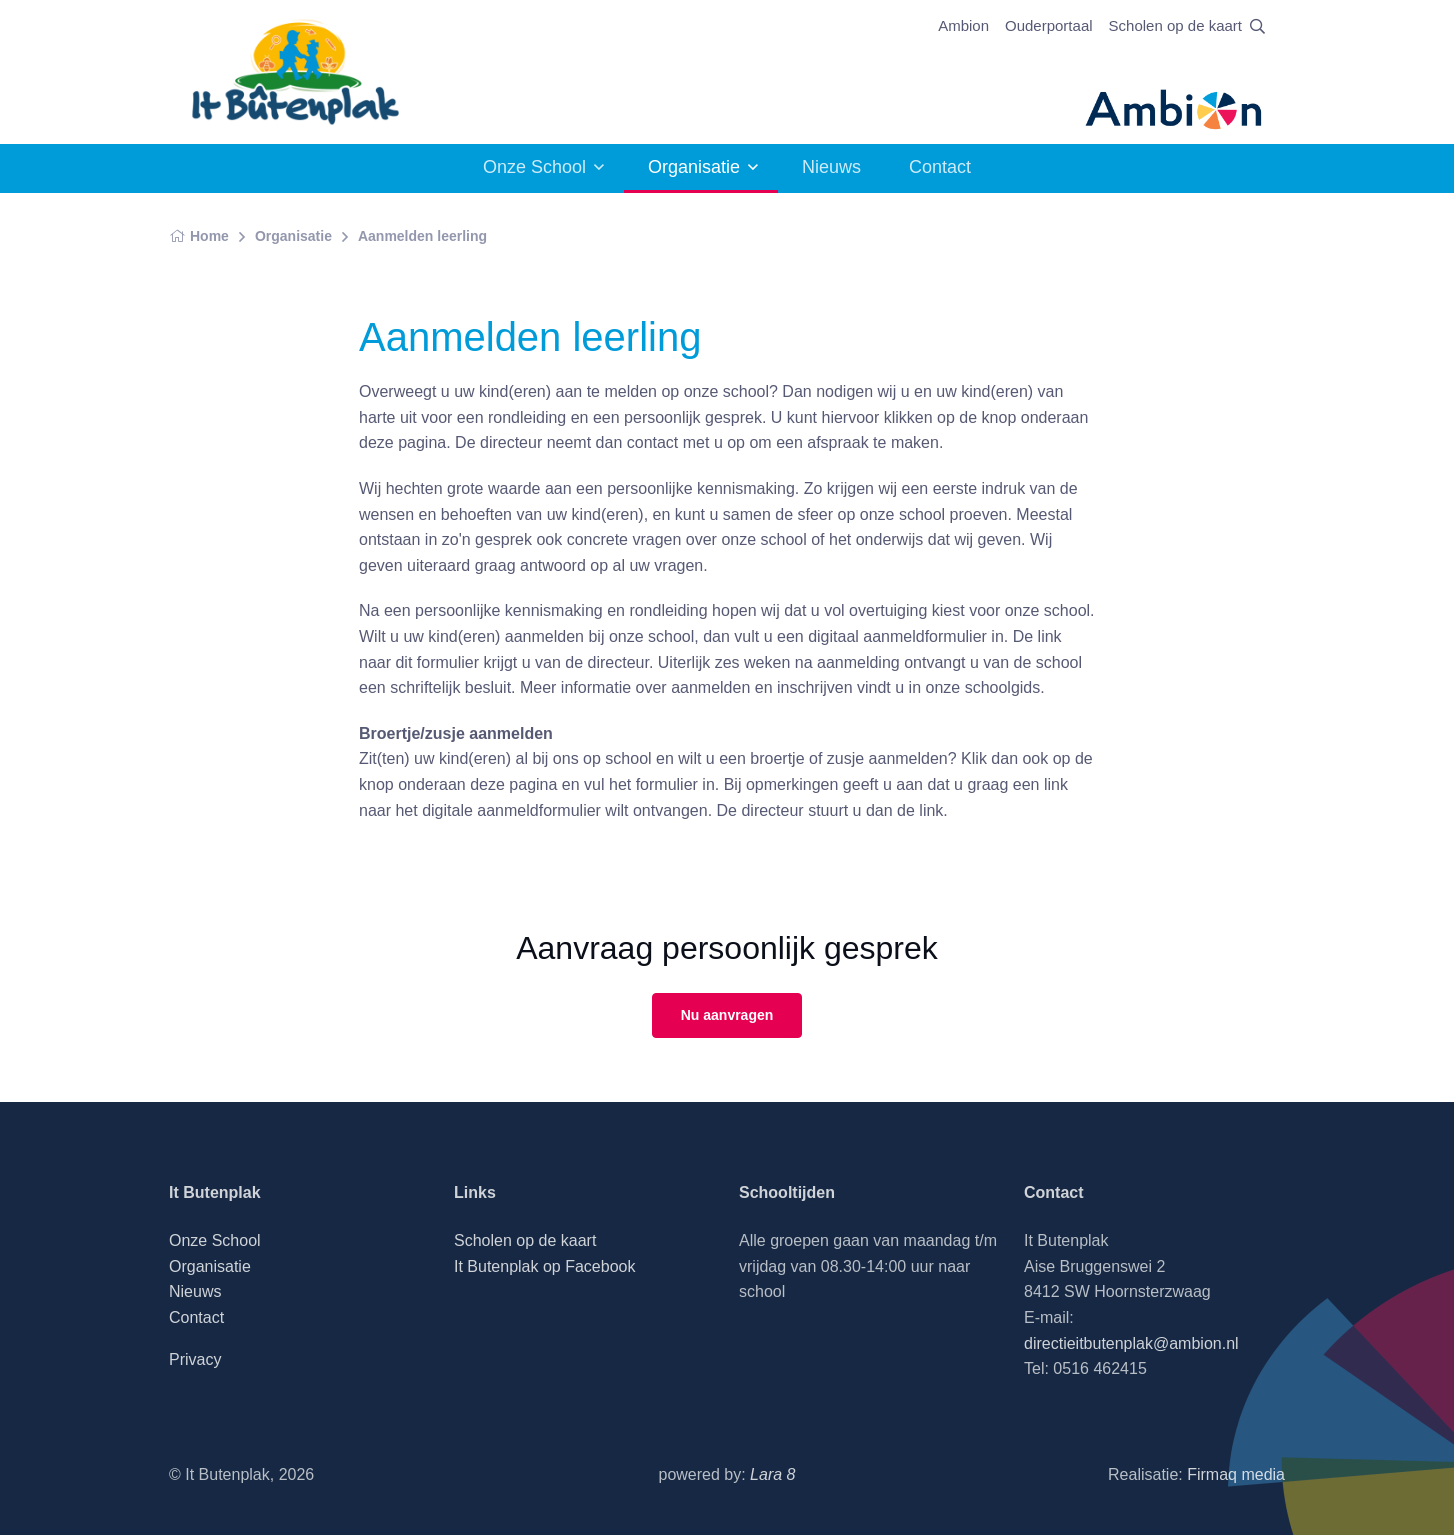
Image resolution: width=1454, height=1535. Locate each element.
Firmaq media (1236, 1474)
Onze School (534, 167)
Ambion (963, 25)
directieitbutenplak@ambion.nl (1131, 1343)
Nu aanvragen (727, 1015)
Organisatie (694, 167)
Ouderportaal (1049, 25)
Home (199, 236)
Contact (940, 167)
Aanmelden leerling (422, 236)
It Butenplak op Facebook (544, 1266)
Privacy (195, 1359)
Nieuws (831, 167)
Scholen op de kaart (1175, 25)
